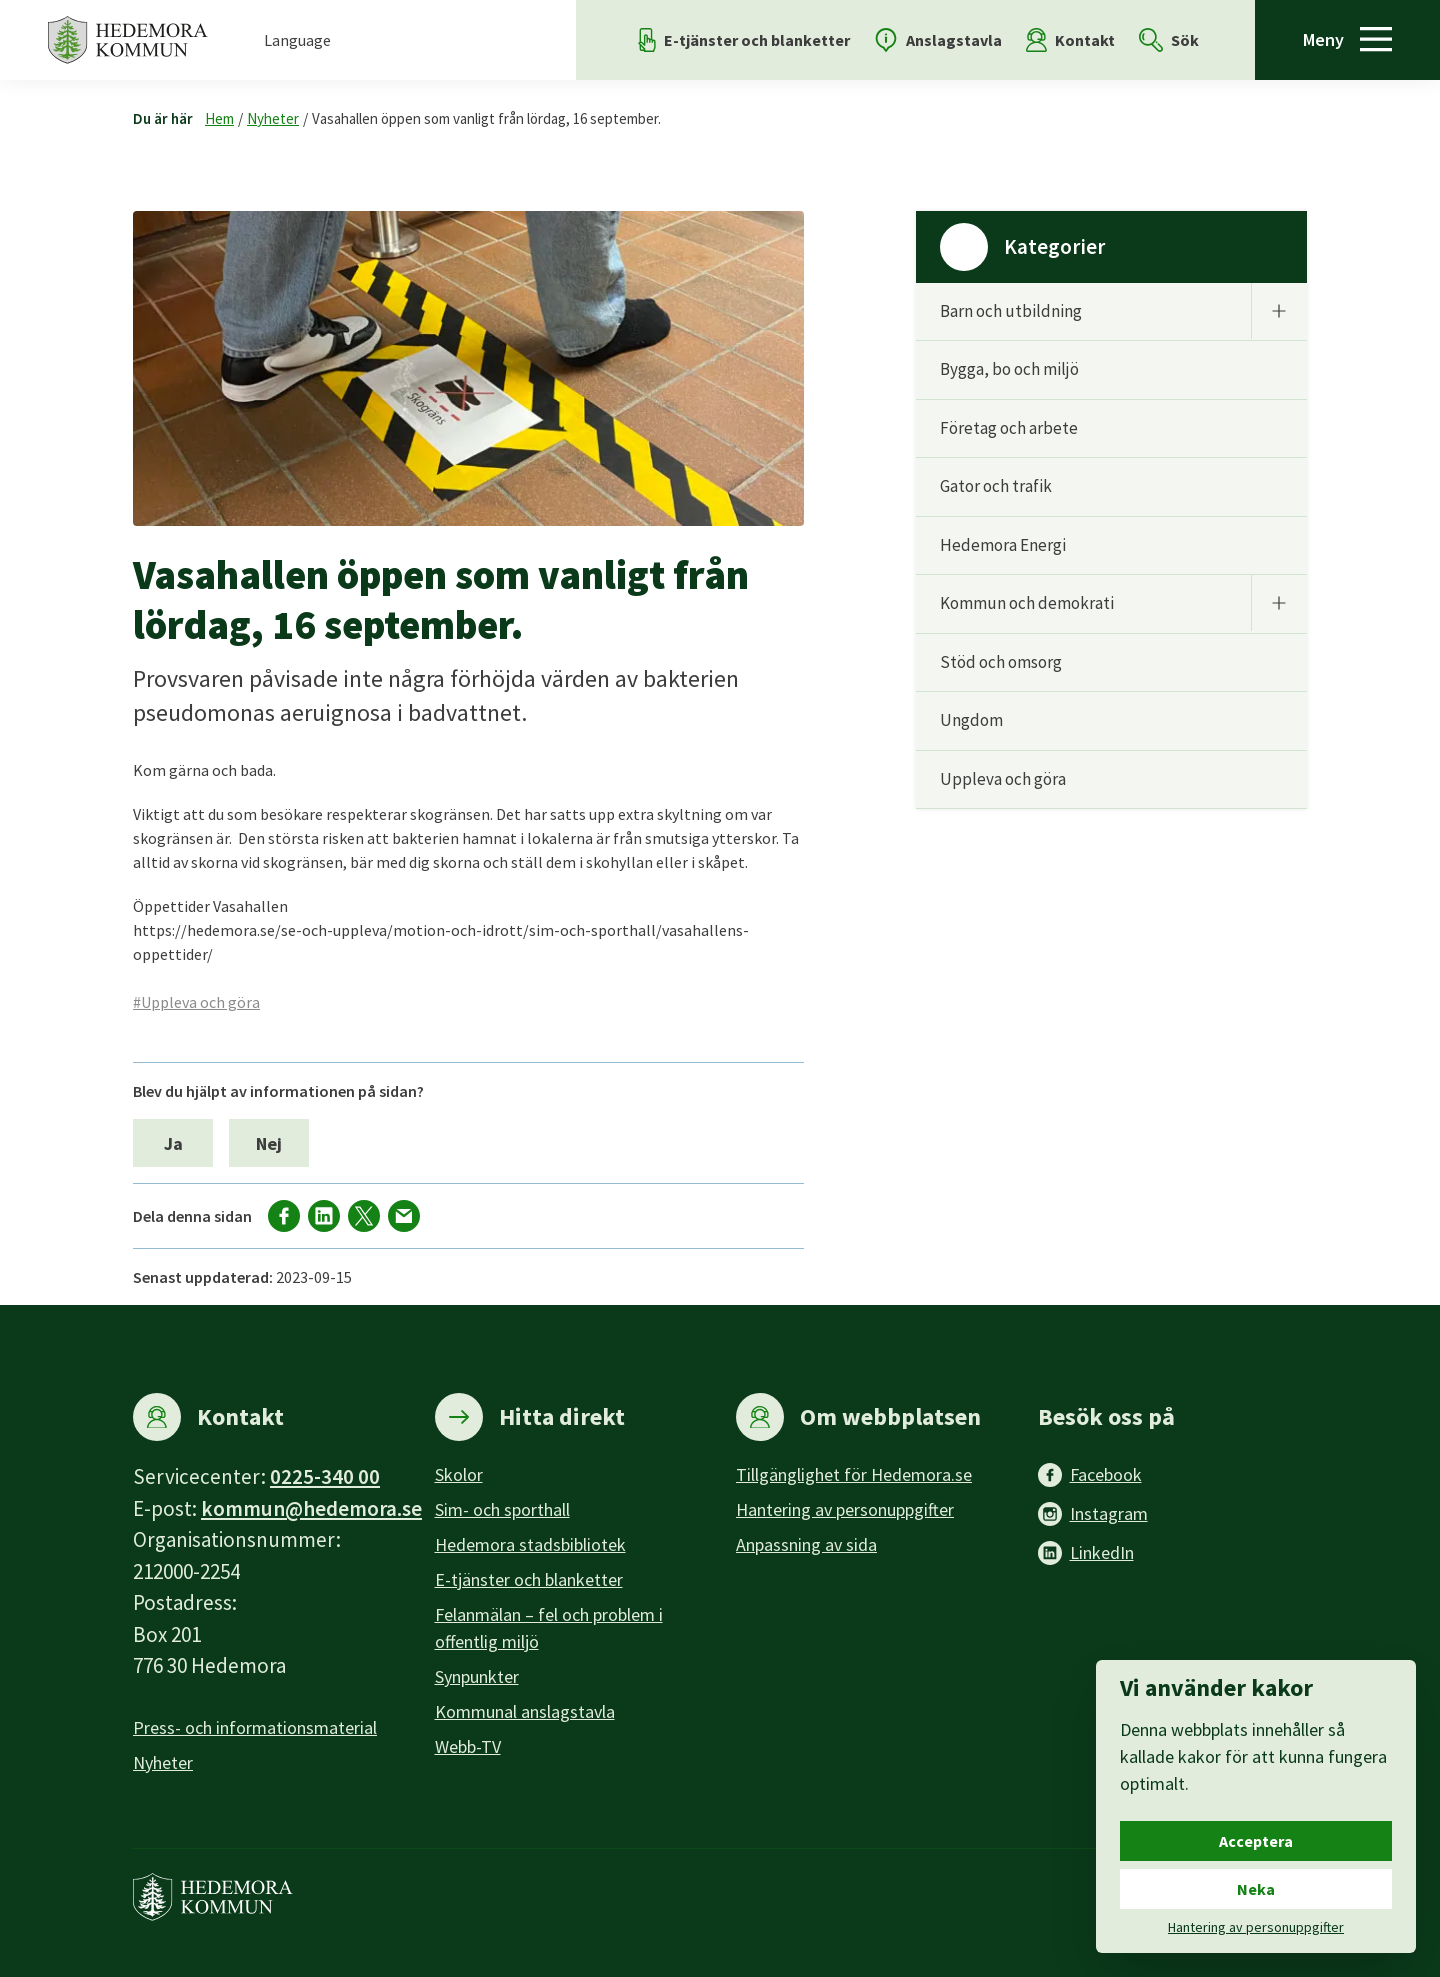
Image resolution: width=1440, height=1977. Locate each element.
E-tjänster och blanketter (529, 1579)
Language (297, 40)
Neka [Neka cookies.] (1256, 1889)
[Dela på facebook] (284, 1216)
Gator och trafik (996, 486)
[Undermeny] (1279, 311)
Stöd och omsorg (1001, 662)
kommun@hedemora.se (311, 1508)
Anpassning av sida (806, 1544)
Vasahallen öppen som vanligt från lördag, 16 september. (486, 118)
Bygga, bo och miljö (1009, 369)
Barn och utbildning (1011, 311)
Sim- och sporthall (502, 1509)
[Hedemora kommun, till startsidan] (128, 40)
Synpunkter (477, 1676)
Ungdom (971, 720)
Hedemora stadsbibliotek (530, 1544)
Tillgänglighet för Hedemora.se (854, 1474)
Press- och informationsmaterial (255, 1727)
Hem (219, 118)
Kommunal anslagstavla (525, 1711)
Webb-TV (468, 1746)
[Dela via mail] (404, 1216)
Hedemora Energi (1003, 545)
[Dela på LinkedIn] (324, 1216)
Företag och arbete (1009, 428)
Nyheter (273, 118)
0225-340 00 (325, 1476)
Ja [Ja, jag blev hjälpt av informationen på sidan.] (173, 1143)
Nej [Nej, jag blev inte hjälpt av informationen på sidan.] (269, 1143)
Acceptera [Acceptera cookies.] (1256, 1841)
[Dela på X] (364, 1216)
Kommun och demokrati (1027, 603)
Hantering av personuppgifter (845, 1509)
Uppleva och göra (1003, 779)
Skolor (459, 1474)
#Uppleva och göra (196, 1002)
